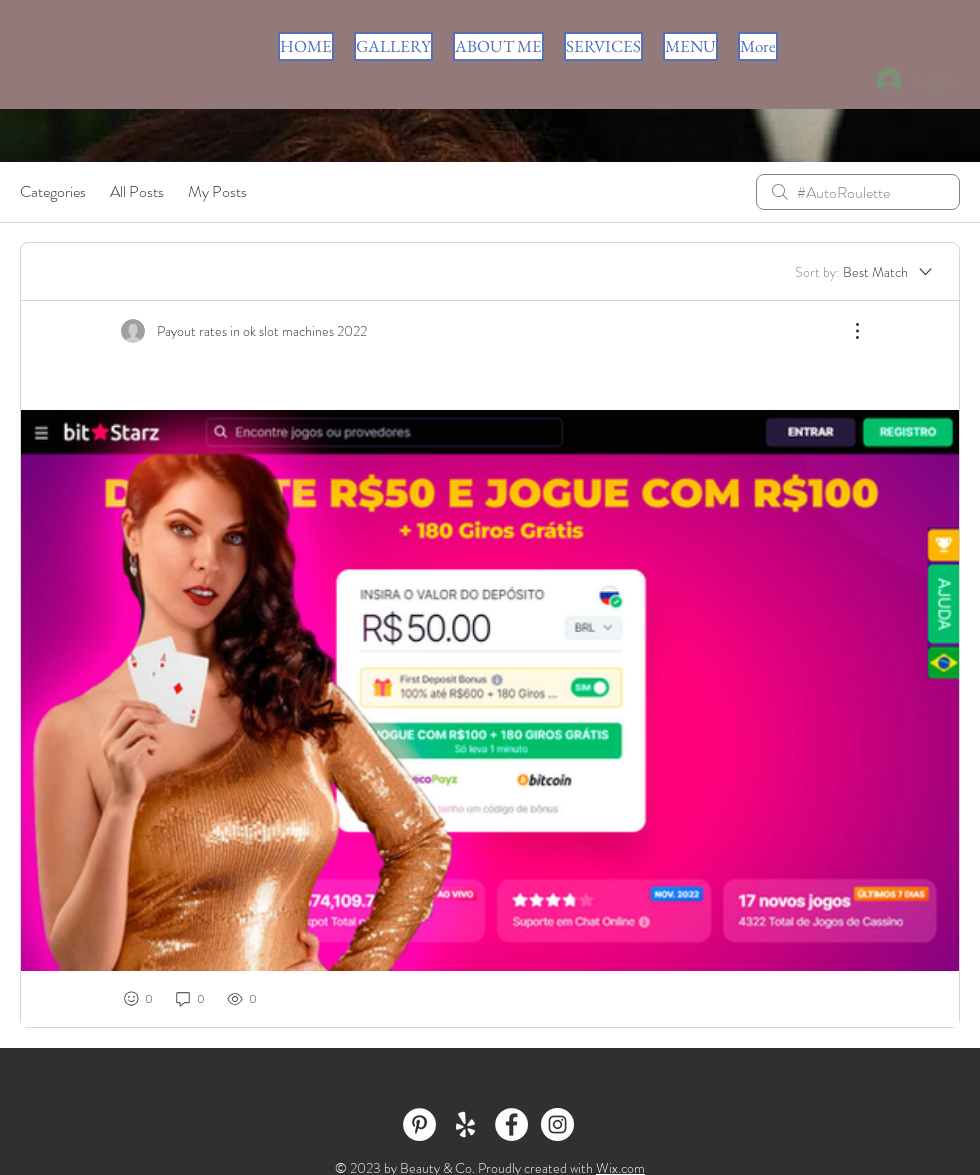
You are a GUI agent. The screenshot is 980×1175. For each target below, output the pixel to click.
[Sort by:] (865, 272)
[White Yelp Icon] (465, 1124)
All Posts (137, 191)
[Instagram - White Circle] (557, 1124)
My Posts (217, 191)
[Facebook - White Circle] (511, 1124)
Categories (53, 191)
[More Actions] (847, 331)
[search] (858, 192)
